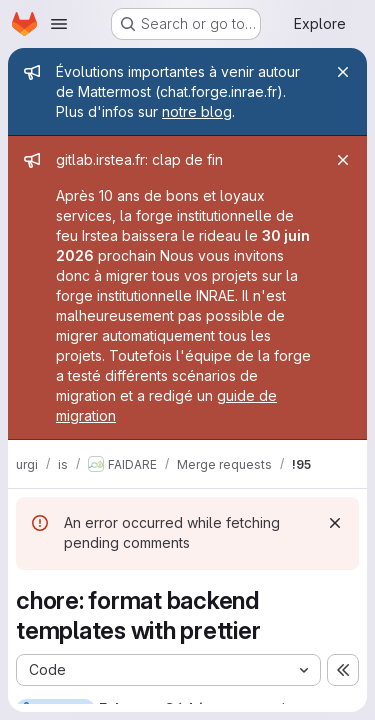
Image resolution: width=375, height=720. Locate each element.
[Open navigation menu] (59, 24)
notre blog (197, 111)
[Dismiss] (335, 523)
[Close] (343, 72)
